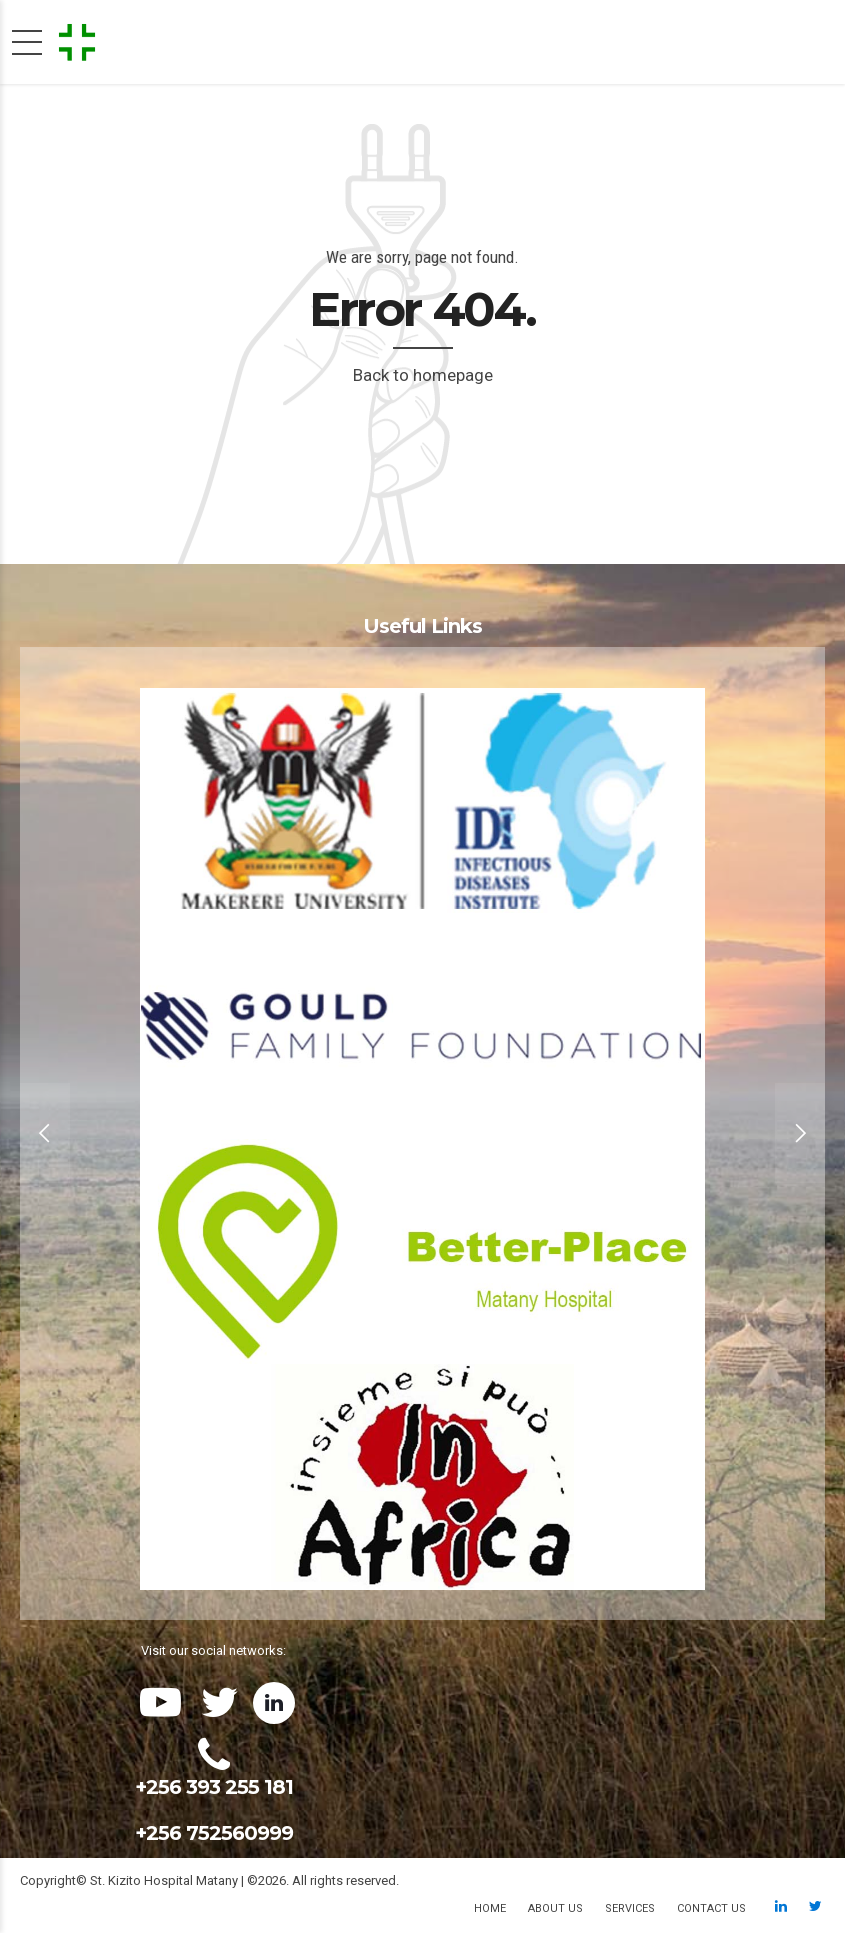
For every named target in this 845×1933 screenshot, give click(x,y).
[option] (422, 1133)
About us (555, 1908)
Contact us (711, 1908)
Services (630, 1908)
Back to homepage (423, 375)
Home (490, 1908)
